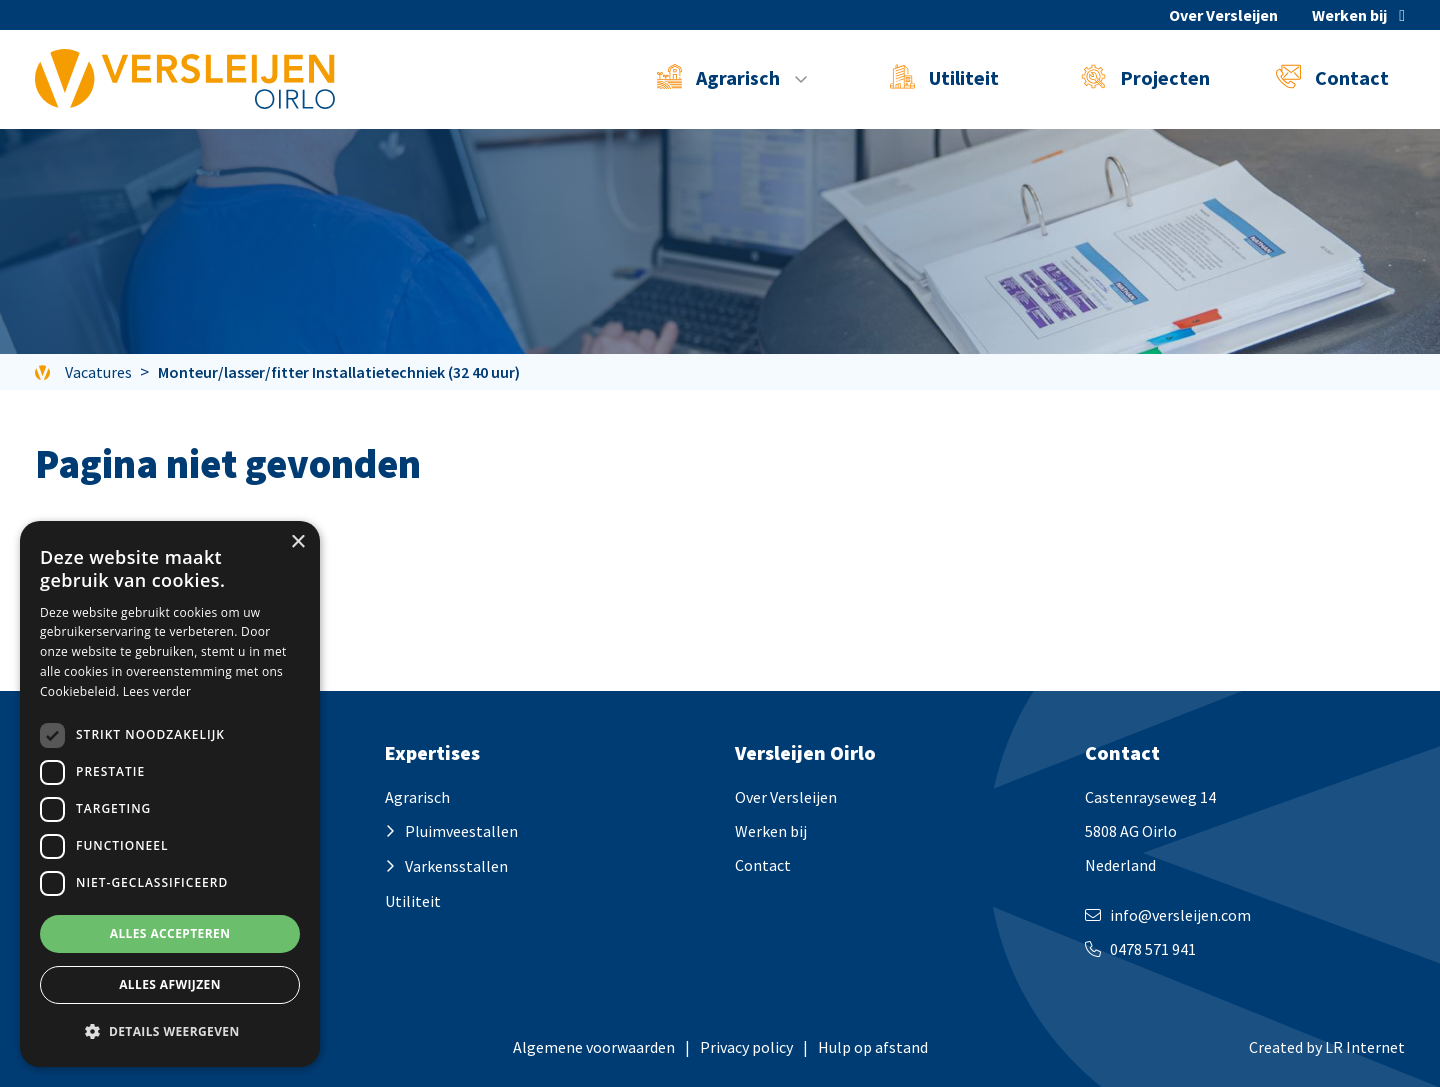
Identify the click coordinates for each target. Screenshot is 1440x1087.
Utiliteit (413, 901)
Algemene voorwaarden (594, 1047)
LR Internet (1365, 1047)
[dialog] (170, 794)
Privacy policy (746, 1047)
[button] (170, 1032)
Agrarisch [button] (720, 77)
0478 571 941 (1153, 949)
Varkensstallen (456, 866)
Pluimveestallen (461, 831)
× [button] (297, 542)
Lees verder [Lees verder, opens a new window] (157, 691)
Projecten (1145, 77)
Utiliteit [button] (944, 77)
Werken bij (1349, 15)
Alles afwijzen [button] (170, 984)
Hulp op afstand (873, 1047)
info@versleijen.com (1180, 915)
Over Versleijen (1223, 15)
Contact (1332, 77)
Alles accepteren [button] (170, 933)
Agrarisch (417, 797)
